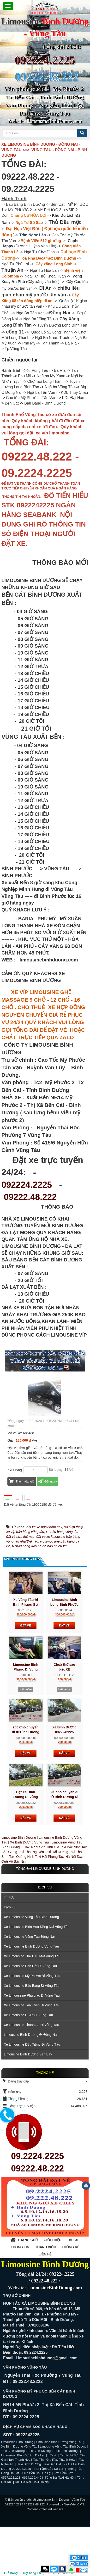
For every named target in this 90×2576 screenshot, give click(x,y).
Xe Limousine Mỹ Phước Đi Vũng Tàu (32, 2024)
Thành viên (45, 2296)
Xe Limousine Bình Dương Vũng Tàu (31, 1995)
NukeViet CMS (74, 2553)
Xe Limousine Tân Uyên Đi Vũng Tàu (31, 2054)
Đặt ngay (47, 1481)
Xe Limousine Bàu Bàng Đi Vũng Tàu (32, 2034)
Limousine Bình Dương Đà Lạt (23, 2504)
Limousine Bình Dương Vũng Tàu (59, 2490)
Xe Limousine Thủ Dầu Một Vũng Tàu (32, 2005)
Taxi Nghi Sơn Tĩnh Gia (41, 1896)
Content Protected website (45, 2557)
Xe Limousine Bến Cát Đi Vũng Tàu (30, 2014)
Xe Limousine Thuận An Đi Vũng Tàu (31, 2073)
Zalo (53, 2569)
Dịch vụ (45, 1936)
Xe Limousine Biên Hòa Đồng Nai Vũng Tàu (36, 1975)
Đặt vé (25, 1674)
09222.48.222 (30, 1197)
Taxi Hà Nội (67, 1905)
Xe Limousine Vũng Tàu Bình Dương (31, 1965)
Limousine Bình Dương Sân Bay (28, 2103)
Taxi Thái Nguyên (31, 1900)
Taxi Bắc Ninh (70, 1896)
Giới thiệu (52, 2288)
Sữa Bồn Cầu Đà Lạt (36, 2521)
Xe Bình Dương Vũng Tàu (30, 1891)
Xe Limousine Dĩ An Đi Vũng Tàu (28, 2063)
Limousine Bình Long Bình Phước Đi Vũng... (64, 1653)
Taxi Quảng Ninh (21, 1905)
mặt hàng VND (31, 2573)
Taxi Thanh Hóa (19, 2508)
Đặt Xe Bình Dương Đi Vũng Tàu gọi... (25, 1845)
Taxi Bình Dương (13, 2499)
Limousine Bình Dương (18, 1886)
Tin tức (9, 1946)
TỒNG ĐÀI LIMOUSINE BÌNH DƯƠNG (45, 1917)
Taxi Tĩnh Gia (41, 2508)
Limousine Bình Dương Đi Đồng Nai (31, 2083)
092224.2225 (45, 60)
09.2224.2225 (37, 2205)
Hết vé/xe (25, 1738)
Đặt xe (73, 2288)
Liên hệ (45, 2303)
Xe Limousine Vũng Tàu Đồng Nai (29, 1985)
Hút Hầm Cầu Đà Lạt (49, 2517)
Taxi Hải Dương (56, 1900)
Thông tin (20, 2296)
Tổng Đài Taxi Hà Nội (59, 2526)
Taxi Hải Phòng (46, 1905)
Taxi (53, 2504)
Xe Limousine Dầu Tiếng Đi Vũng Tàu (32, 2093)
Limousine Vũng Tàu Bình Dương (63, 2495)
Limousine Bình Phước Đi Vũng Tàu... (25, 1718)
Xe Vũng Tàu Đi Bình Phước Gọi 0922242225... (25, 1653)
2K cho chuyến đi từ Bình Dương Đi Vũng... (64, 1845)
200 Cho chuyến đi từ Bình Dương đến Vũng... (25, 1780)
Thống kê (70, 2296)
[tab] (8, 1498)
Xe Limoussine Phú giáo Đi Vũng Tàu (32, 2044)
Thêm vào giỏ (22, 1481)
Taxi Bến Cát (52, 2513)
